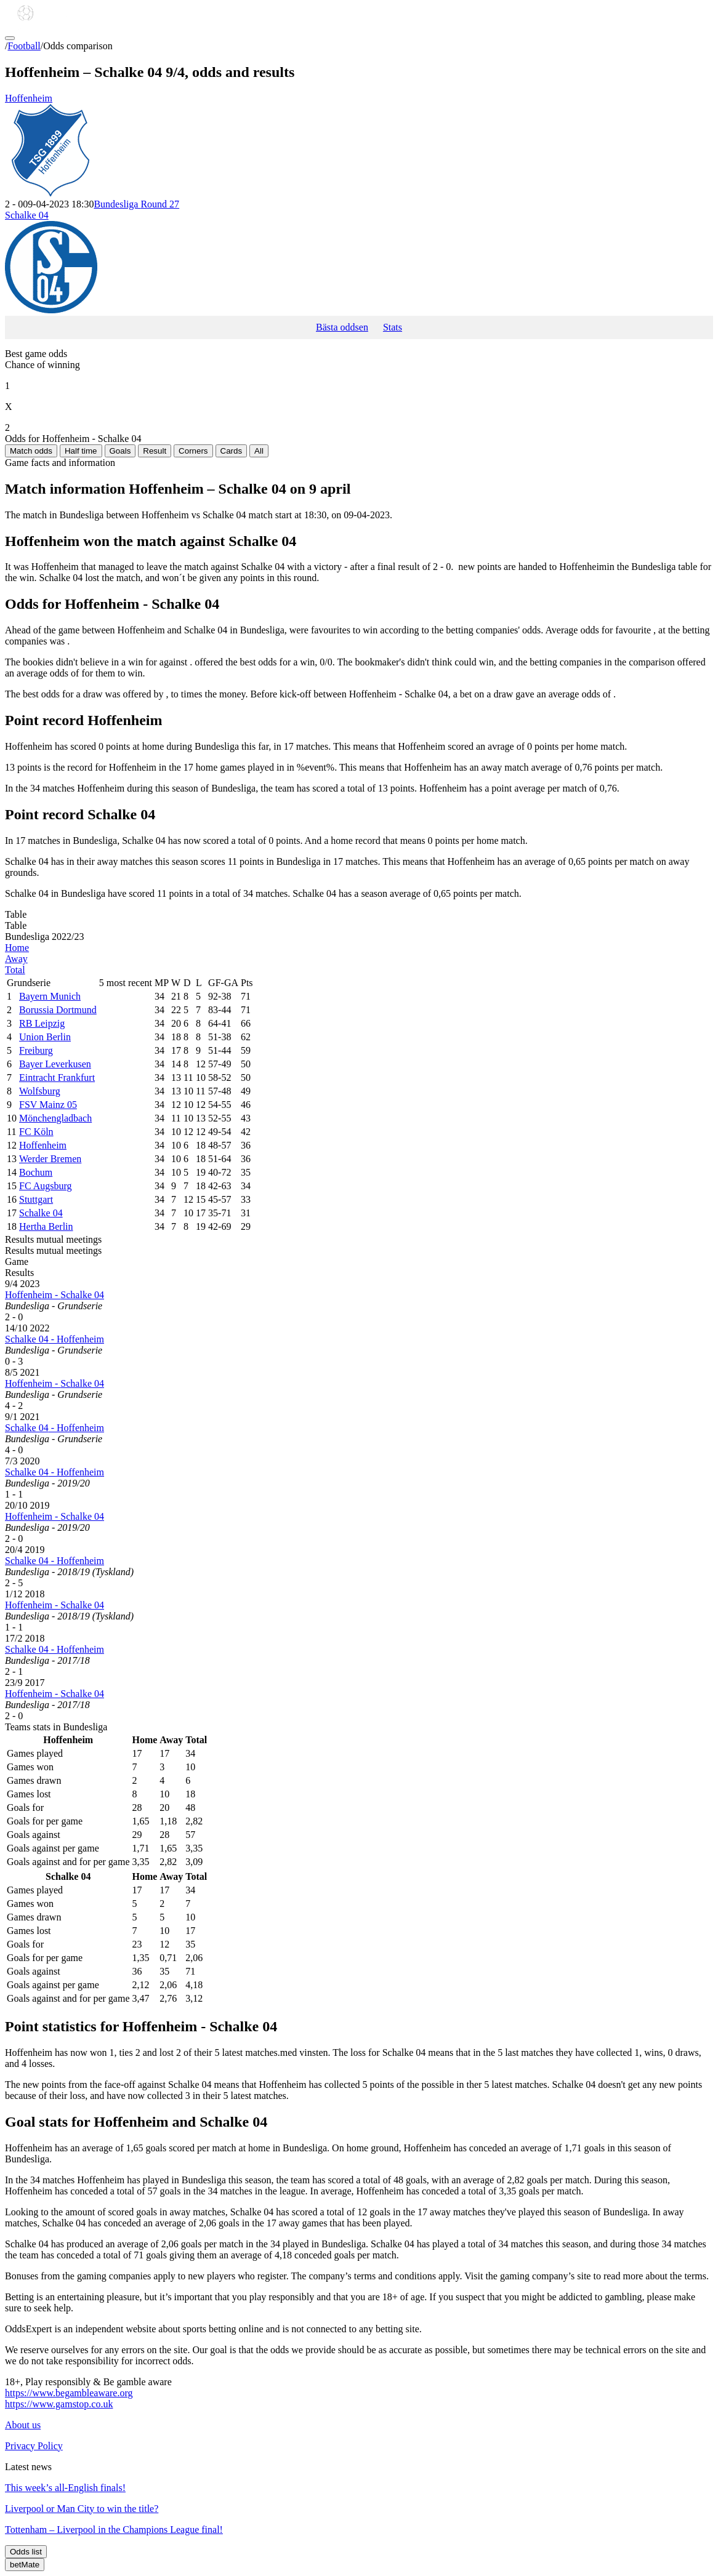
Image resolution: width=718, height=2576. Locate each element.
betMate (24, 2564)
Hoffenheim (359, 146)
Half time (81, 450)
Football (23, 46)
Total (15, 970)
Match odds (31, 450)
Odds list (26, 2551)
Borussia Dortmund (58, 1010)
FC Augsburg (45, 1186)
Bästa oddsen (342, 327)
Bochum (35, 1172)
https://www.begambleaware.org (69, 2393)
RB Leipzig (42, 1023)
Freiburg (36, 1050)
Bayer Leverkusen (55, 1064)
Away (16, 958)
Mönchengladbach (55, 1118)
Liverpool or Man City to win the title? (81, 2508)
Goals (120, 450)
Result (154, 450)
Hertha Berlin (46, 1226)
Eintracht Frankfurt (57, 1077)
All (259, 450)
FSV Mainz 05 (48, 1104)
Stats (392, 327)
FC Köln (36, 1131)
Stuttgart (36, 1199)
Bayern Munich (50, 996)
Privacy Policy (34, 2446)
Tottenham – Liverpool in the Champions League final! (114, 2529)
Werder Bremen (50, 1159)
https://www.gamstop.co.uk (59, 2404)
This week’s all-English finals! (65, 2487)
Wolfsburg (39, 1091)
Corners (193, 450)
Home (17, 947)
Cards (231, 450)
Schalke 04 (359, 263)
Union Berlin (45, 1037)
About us (23, 2425)
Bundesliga (136, 204)
